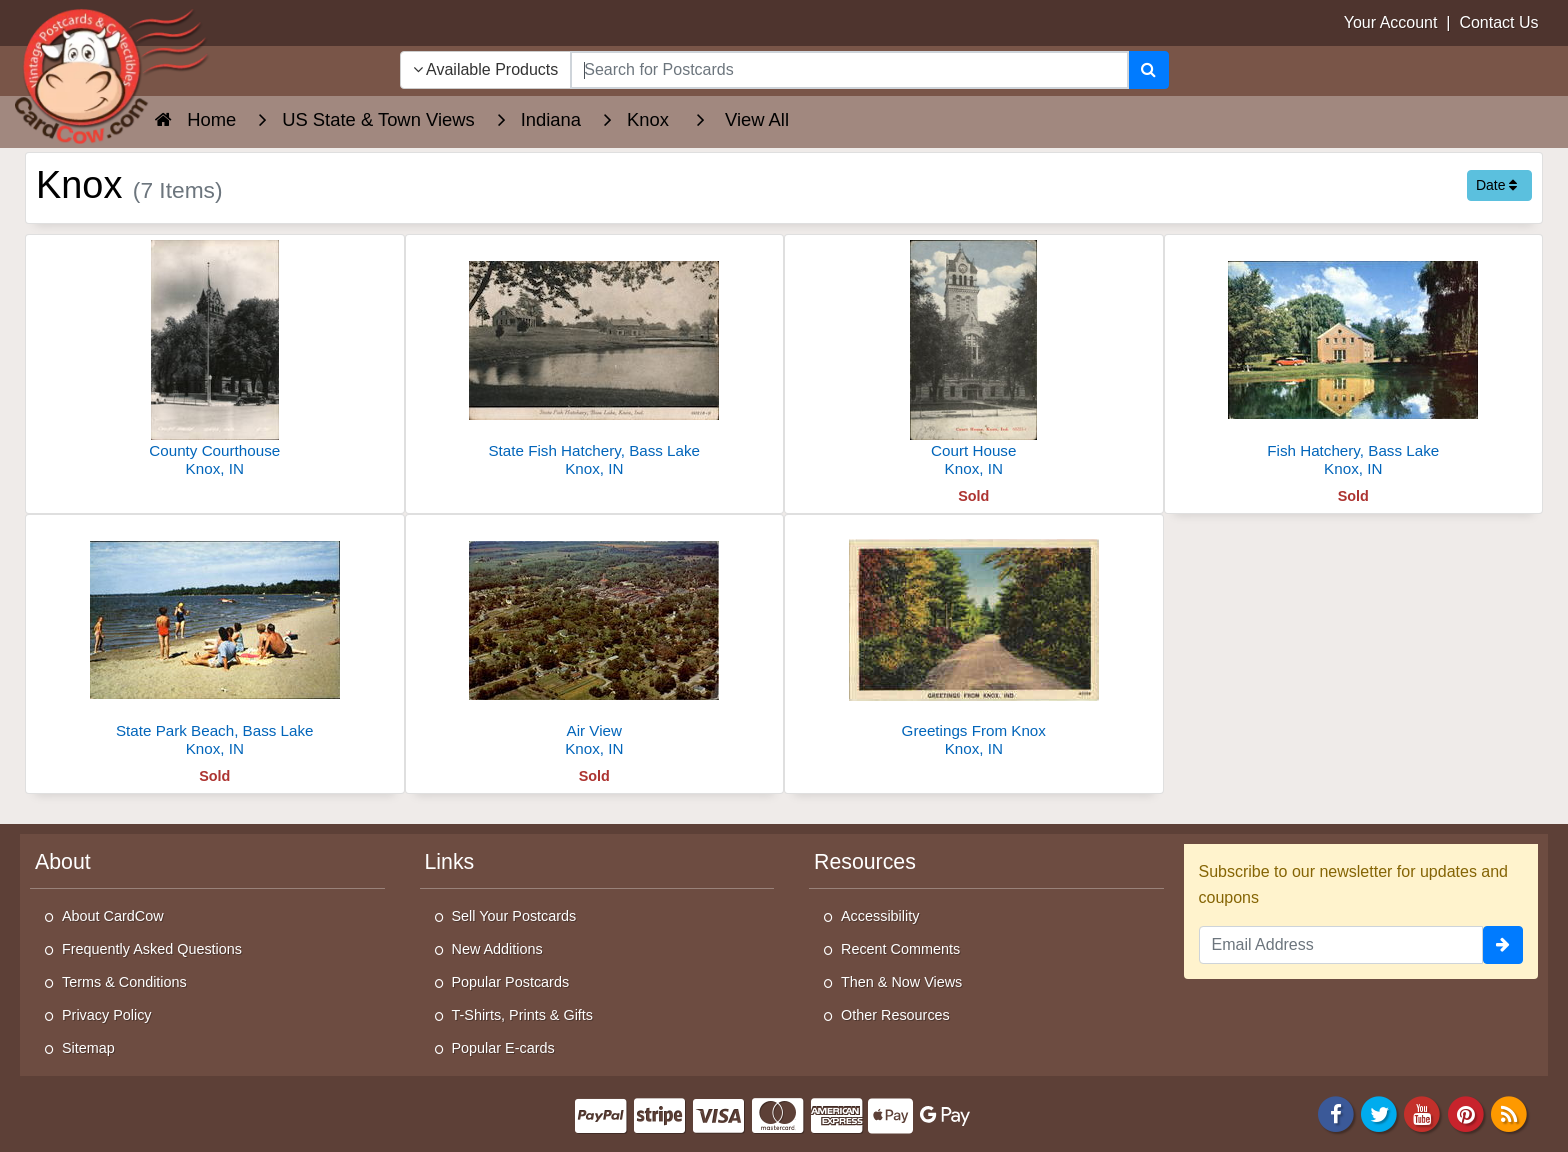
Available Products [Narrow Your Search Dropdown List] (486, 69)
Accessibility (880, 916)
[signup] (1503, 945)
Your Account (1391, 22)
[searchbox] (849, 70)
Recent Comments (900, 949)
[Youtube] (1423, 1113)
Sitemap (88, 1048)
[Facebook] (1336, 1113)
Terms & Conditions (124, 982)
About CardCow (113, 916)
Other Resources (895, 1015)
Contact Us (1498, 22)
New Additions (497, 949)
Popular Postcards (511, 982)
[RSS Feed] (1509, 1113)
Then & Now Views (901, 982)
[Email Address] (1341, 945)
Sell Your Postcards (514, 916)
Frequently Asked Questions (152, 949)
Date (1496, 185)
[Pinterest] (1466, 1113)
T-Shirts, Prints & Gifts (523, 1015)
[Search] (1148, 70)
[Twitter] (1379, 1113)
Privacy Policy (107, 1015)
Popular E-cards (503, 1048)
